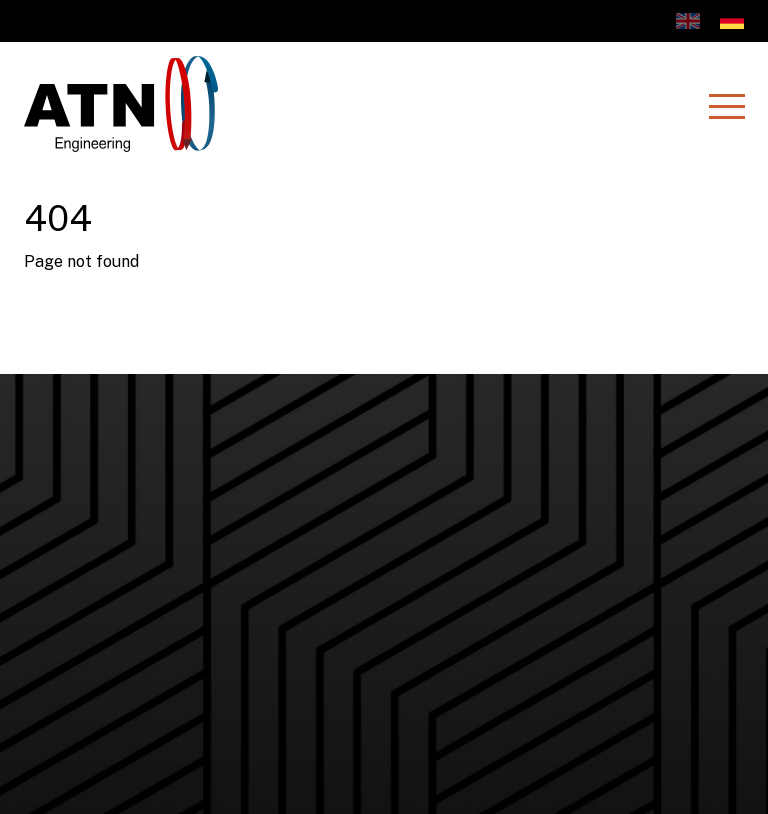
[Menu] (726, 106)
